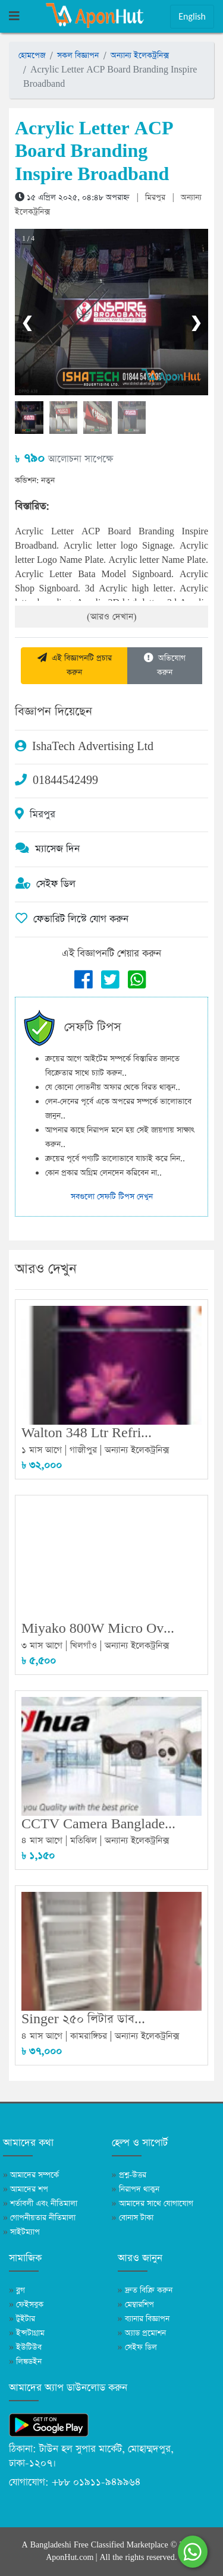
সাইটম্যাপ (21, 2232)
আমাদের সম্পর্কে (31, 2175)
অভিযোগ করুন (165, 665)
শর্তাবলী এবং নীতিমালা (40, 2203)
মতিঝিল (83, 1840)
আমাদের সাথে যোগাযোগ (152, 2203)
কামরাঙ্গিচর (88, 2036)
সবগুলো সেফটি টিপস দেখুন (112, 1196)
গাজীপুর (83, 1450)
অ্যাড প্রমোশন (142, 2333)
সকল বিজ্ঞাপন (78, 55)
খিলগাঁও (83, 1645)
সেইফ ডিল (137, 2347)
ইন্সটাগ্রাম (27, 2333)
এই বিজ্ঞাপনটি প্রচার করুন (74, 665)
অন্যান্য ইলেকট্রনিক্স (140, 55)
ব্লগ (17, 2290)
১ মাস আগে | (45, 1450)
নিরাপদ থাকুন (135, 2189)
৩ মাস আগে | (45, 1645)
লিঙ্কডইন (25, 2361)
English (192, 16)
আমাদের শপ (25, 2189)
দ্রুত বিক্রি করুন (145, 2290)
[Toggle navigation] (14, 16)
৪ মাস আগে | (45, 1840)
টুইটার (22, 2319)
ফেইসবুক (26, 2304)
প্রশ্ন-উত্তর (129, 2175)
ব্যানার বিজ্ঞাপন (143, 2319)
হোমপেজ (31, 55)
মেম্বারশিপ (136, 2304)
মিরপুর (155, 197)
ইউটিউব (25, 2347)
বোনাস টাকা (132, 2218)
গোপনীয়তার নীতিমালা (39, 2218)
